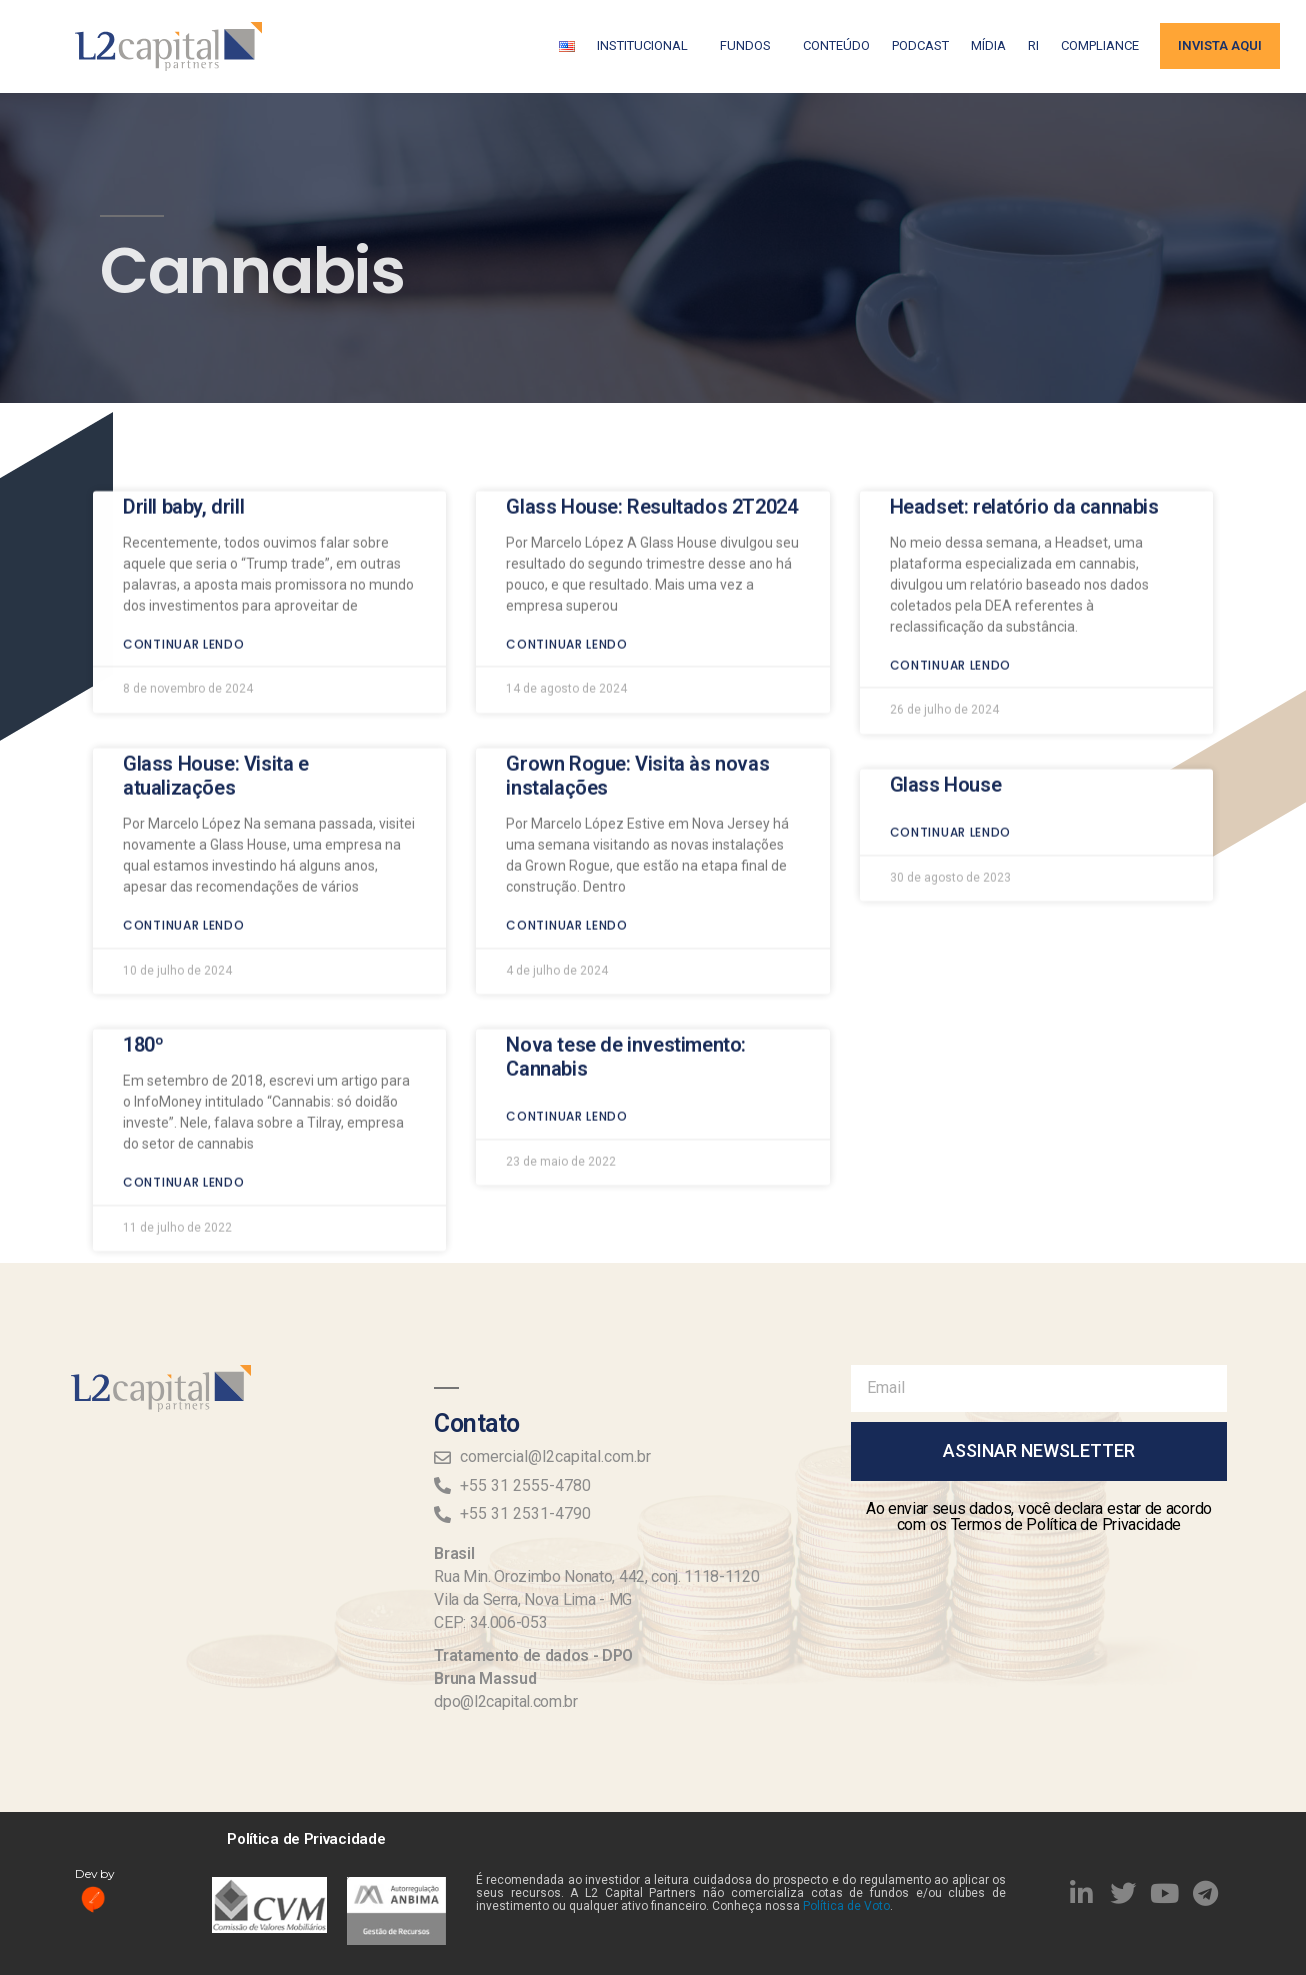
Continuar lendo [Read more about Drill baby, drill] (184, 507)
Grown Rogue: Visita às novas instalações (637, 639)
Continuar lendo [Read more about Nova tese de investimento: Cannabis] (567, 979)
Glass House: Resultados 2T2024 (651, 370)
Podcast (920, 45)
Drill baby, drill (183, 370)
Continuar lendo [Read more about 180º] (184, 1045)
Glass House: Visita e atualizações (216, 639)
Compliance (1100, 45)
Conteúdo (836, 45)
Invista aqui (1220, 45)
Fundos (750, 46)
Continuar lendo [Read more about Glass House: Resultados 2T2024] (567, 507)
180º (143, 908)
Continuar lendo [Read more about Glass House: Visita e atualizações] (184, 788)
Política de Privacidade (306, 1839)
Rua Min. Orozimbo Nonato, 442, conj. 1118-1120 (596, 1576)
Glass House (946, 648)
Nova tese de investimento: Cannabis (626, 920)
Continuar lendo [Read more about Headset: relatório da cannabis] (951, 528)
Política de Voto (846, 1906)
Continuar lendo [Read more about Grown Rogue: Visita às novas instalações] (567, 788)
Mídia (988, 45)
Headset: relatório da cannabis (1024, 370)
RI (1033, 45)
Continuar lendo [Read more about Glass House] (951, 695)
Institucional (647, 46)
